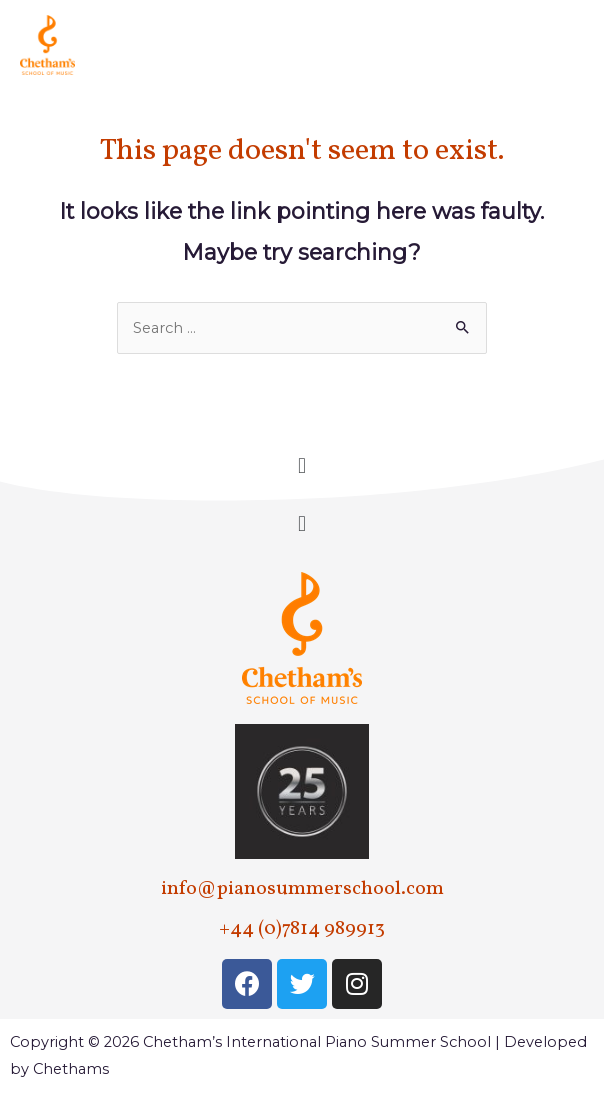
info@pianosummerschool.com (302, 889)
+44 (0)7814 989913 (302, 929)
